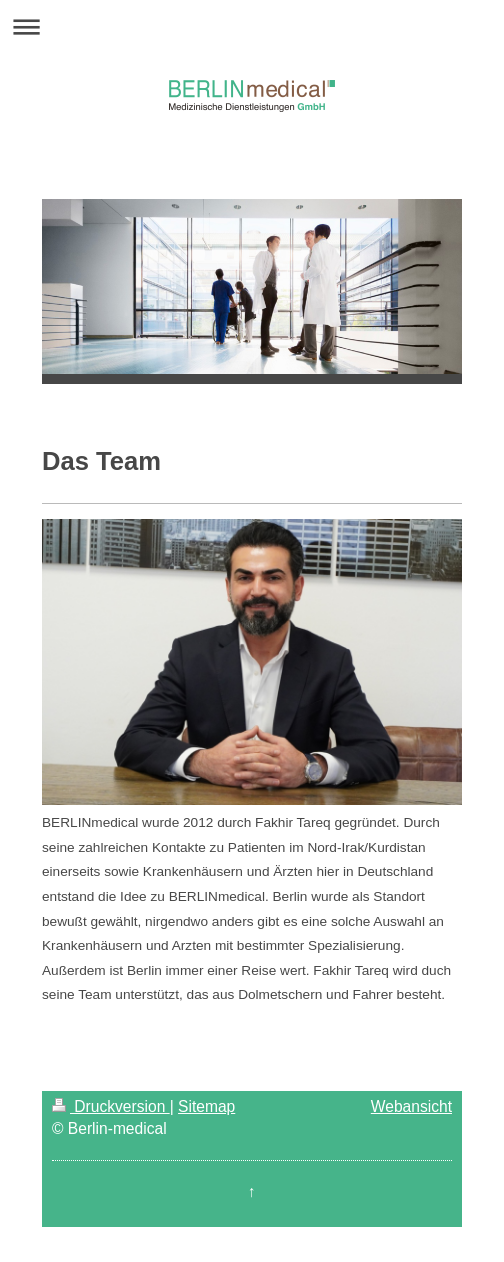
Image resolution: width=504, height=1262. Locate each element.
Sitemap (206, 1106)
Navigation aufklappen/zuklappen (252, 26)
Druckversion (111, 1106)
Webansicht (411, 1106)
